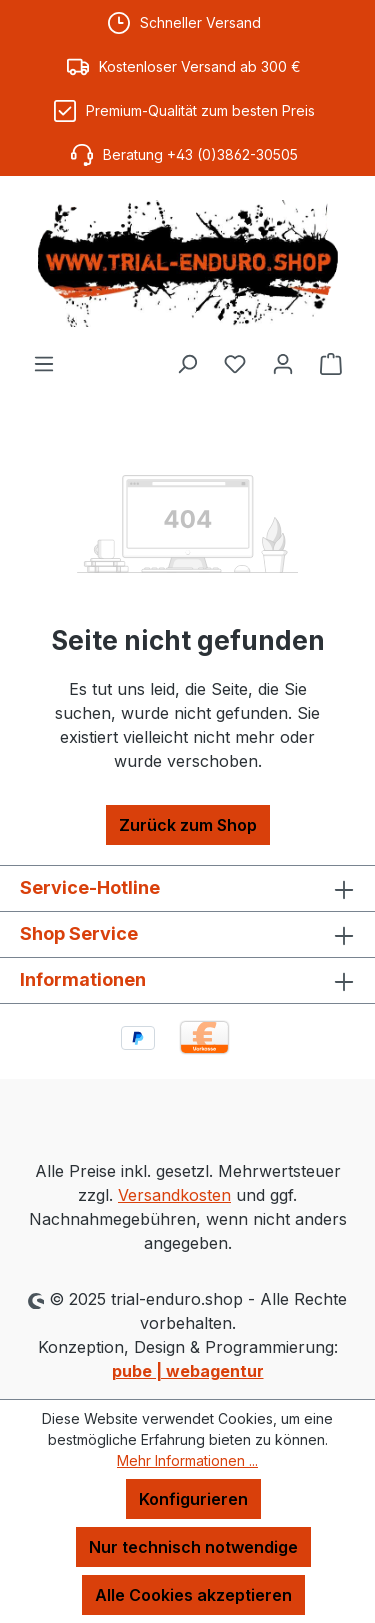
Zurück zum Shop (188, 825)
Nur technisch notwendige (193, 1547)
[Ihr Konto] (283, 363)
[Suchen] (187, 363)
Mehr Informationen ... (187, 1460)
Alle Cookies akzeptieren (193, 1595)
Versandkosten (174, 1195)
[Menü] (44, 363)
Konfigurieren (193, 1499)
